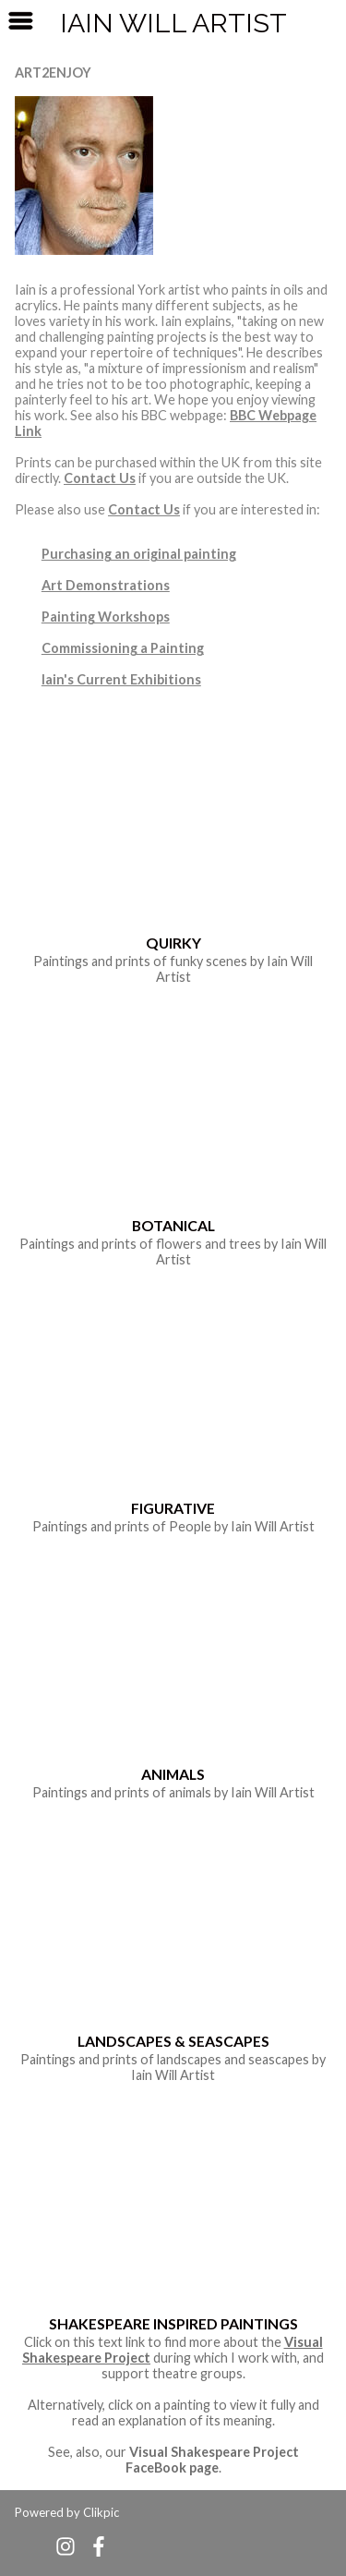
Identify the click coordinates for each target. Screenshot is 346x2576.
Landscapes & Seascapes (173, 2041)
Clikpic (101, 2512)
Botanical (173, 1225)
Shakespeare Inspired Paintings (173, 2323)
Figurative (173, 1508)
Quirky (173, 942)
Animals (173, 1774)
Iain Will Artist (173, 23)
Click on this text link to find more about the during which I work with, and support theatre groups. (173, 2357)
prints (132, 961)
